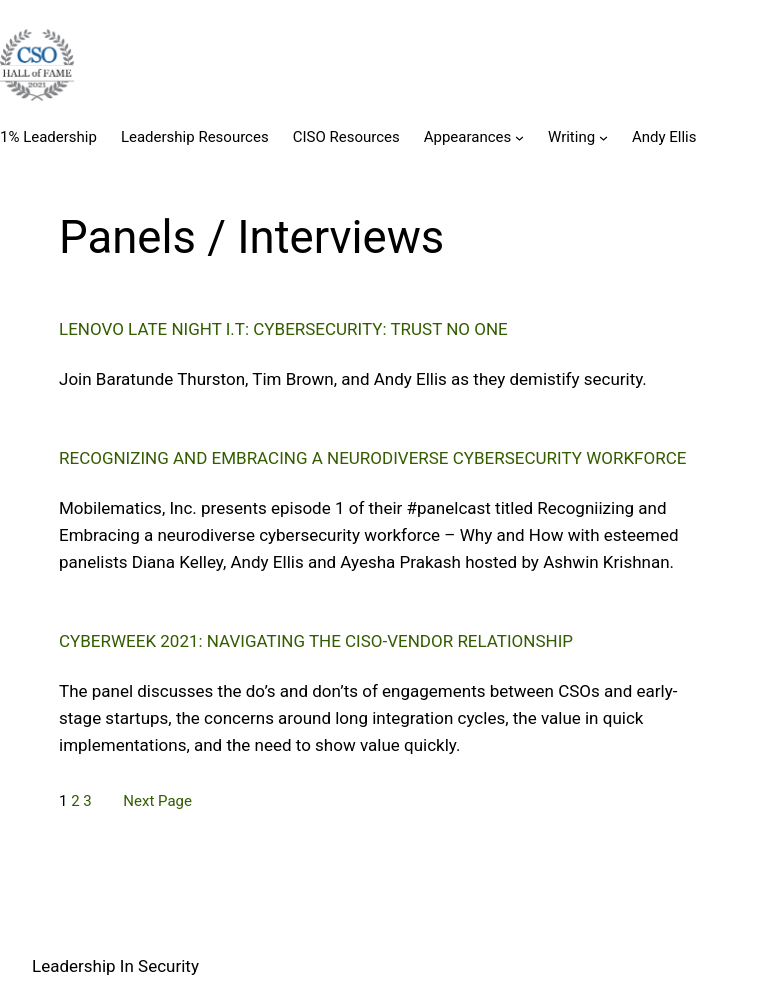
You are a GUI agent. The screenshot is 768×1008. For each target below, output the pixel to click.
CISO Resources (346, 137)
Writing (571, 137)
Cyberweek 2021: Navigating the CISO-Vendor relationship (316, 641)
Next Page (157, 801)
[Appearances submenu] (519, 137)
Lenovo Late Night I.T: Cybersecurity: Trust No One (283, 329)
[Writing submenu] (603, 137)
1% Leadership (48, 137)
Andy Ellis (664, 137)
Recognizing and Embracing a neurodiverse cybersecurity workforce (372, 458)
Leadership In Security (115, 966)
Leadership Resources (195, 137)
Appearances (468, 137)
